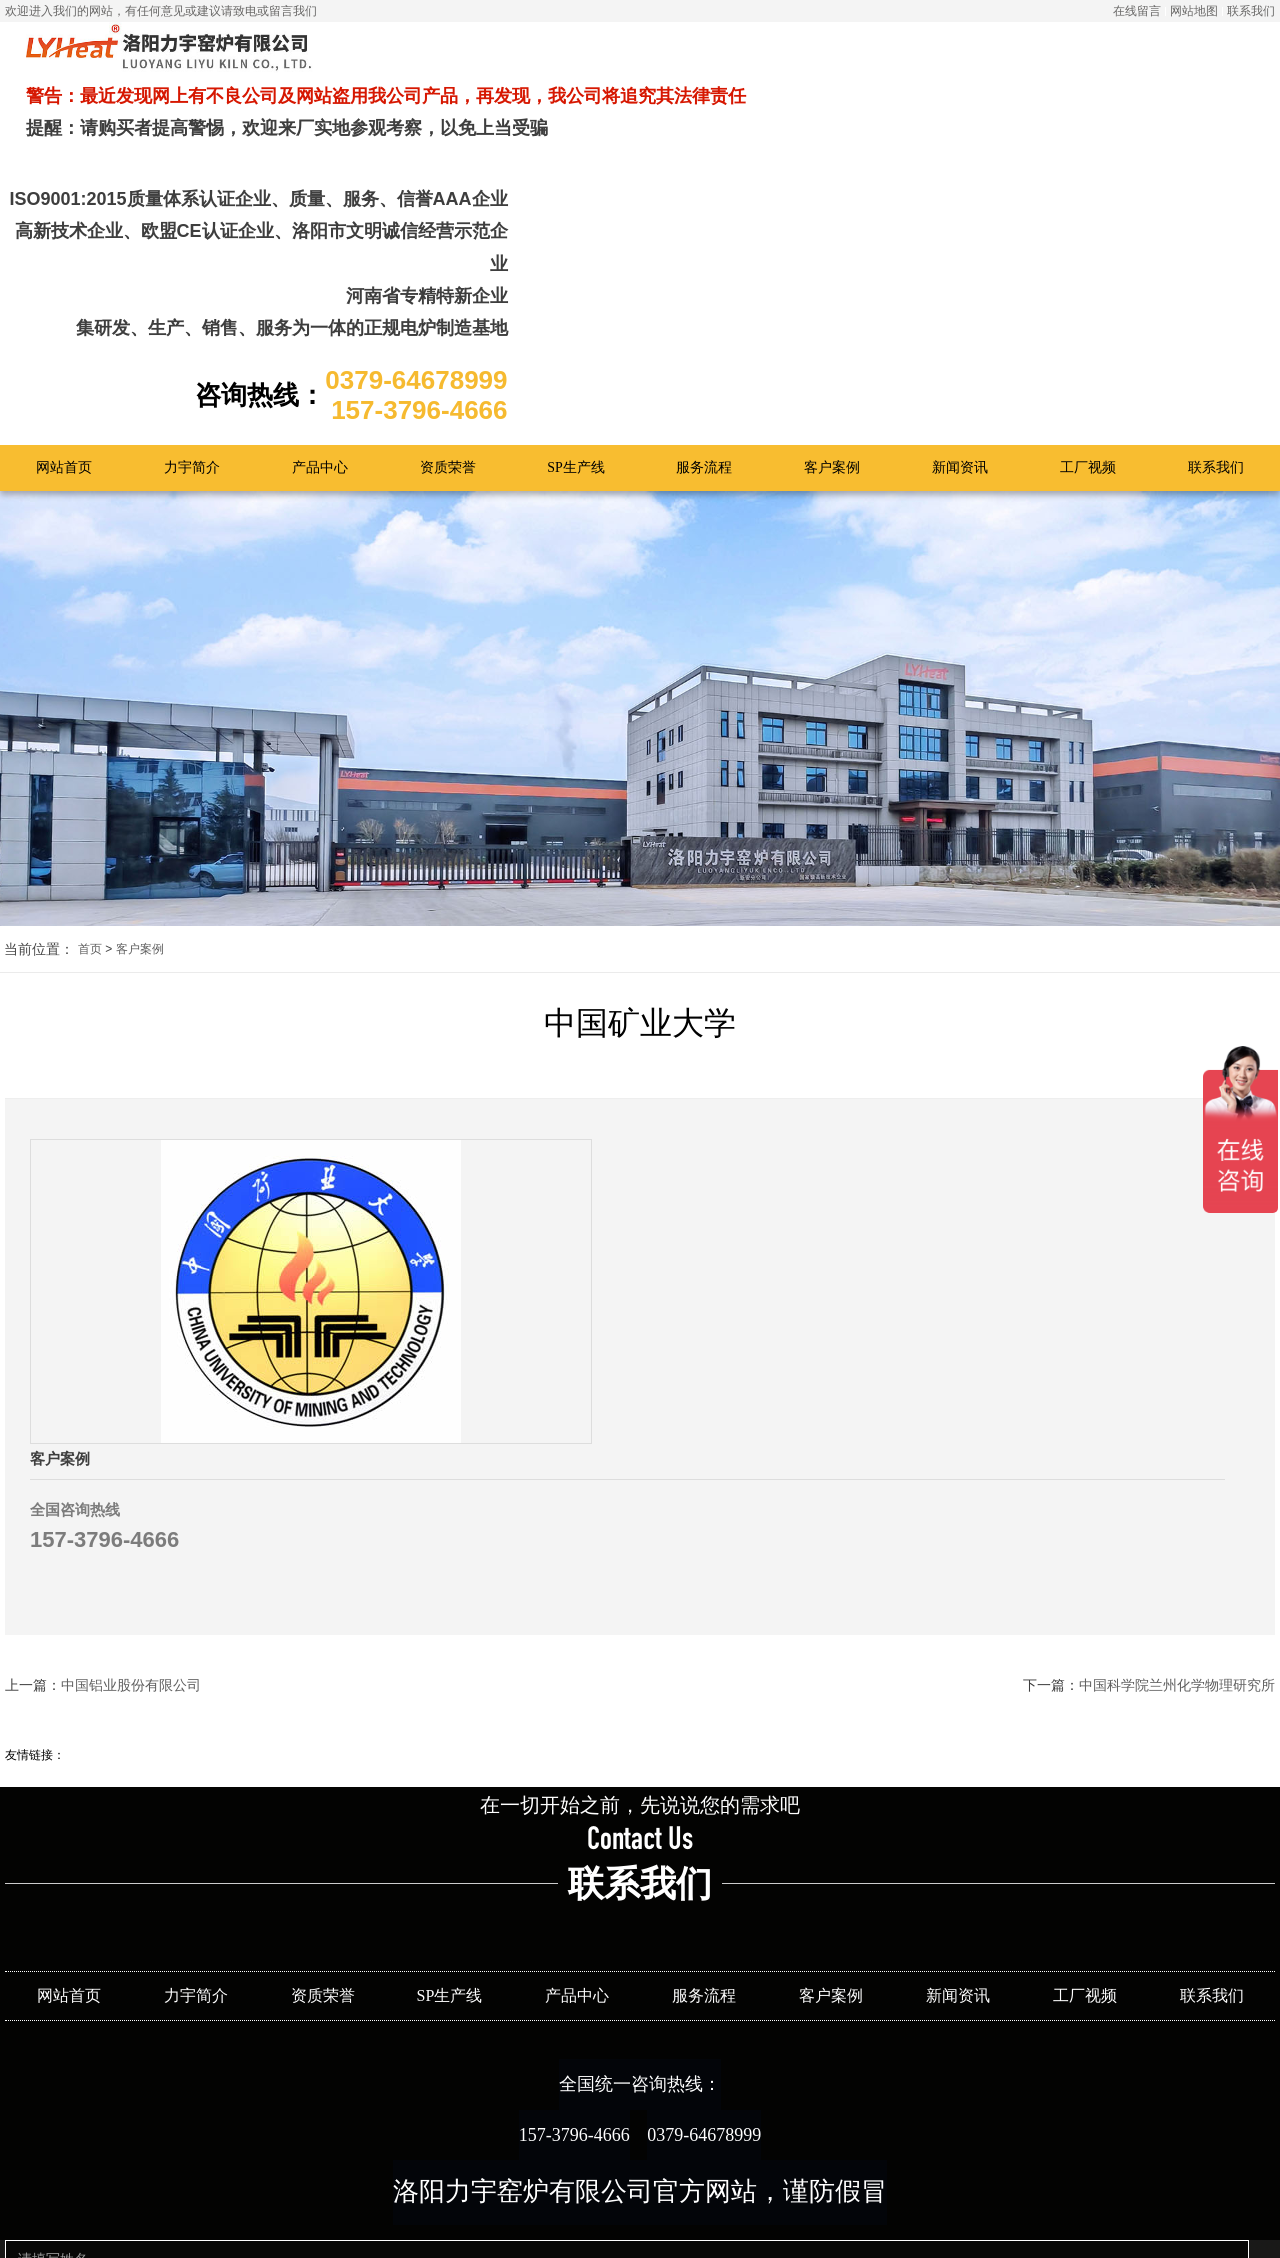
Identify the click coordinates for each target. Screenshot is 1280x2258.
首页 (90, 788)
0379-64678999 (729, 1883)
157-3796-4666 (549, 1883)
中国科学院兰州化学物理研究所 (1177, 1414)
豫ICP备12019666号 (713, 2229)
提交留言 (466, 2217)
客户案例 (140, 788)
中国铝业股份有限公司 (131, 1414)
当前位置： (39, 788)
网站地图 (1194, 11)
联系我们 (1251, 11)
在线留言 (1137, 11)
